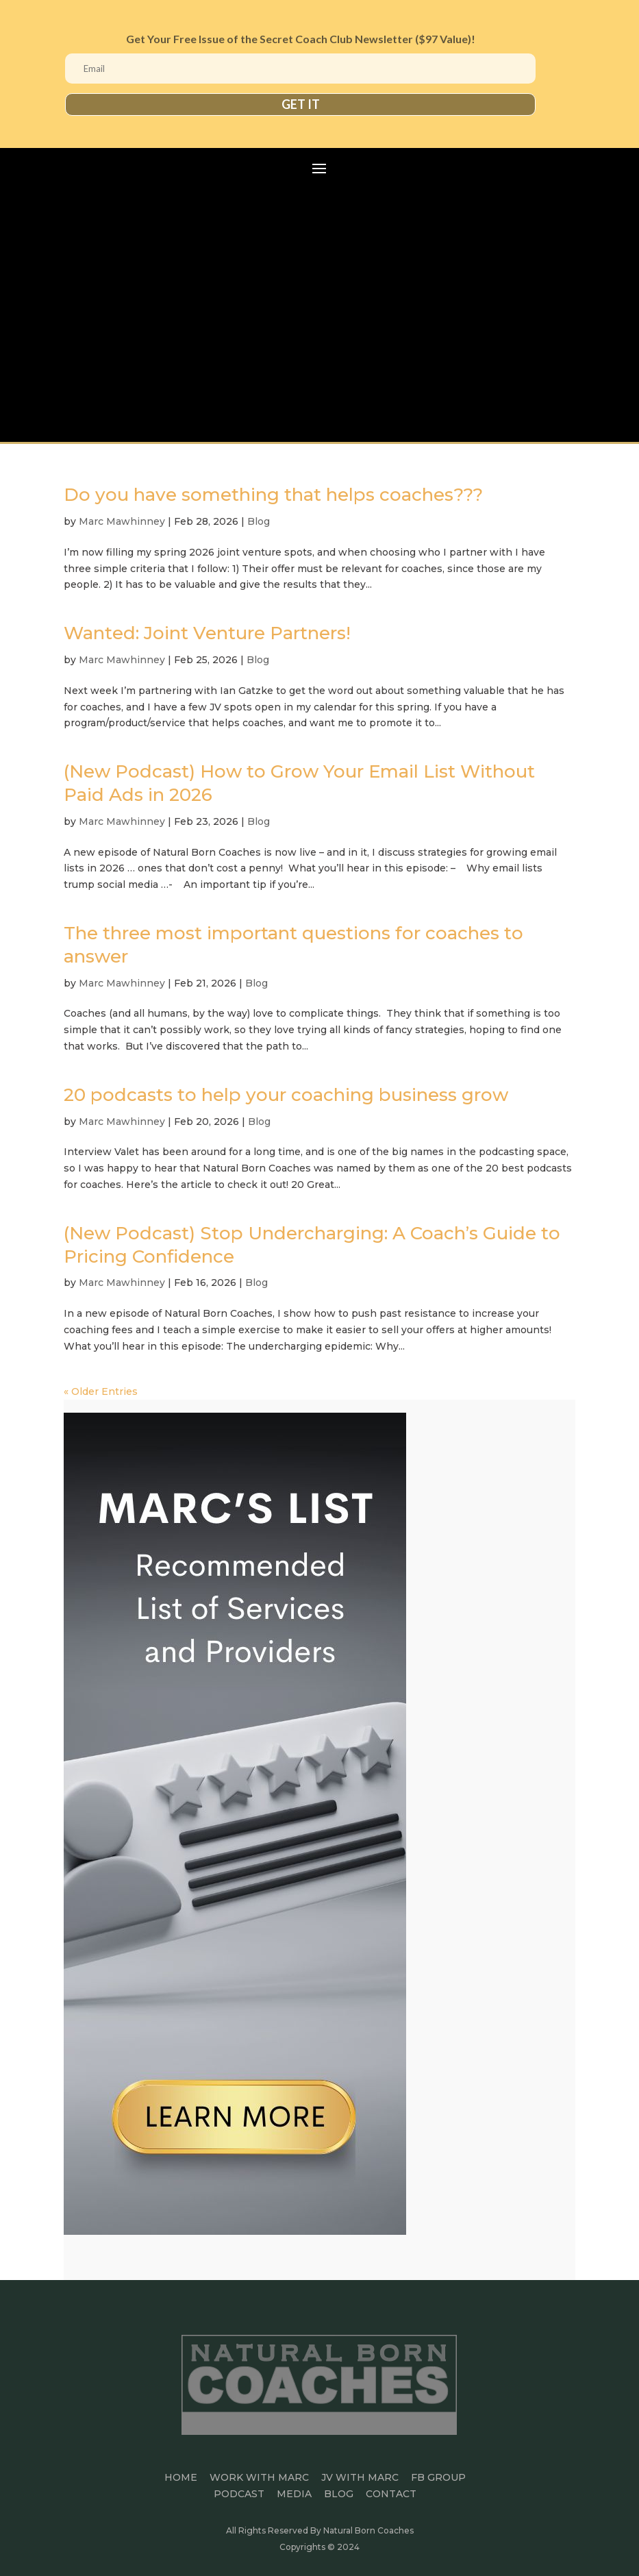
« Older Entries (101, 1391)
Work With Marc (259, 2477)
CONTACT (391, 2494)
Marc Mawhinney (122, 521)
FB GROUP (438, 2477)
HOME (180, 2477)
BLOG (338, 2494)
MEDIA (294, 2494)
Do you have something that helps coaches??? (273, 495)
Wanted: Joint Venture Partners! (207, 633)
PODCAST (239, 2494)
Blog (258, 521)
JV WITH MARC (360, 2477)
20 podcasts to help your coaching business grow (286, 1095)
